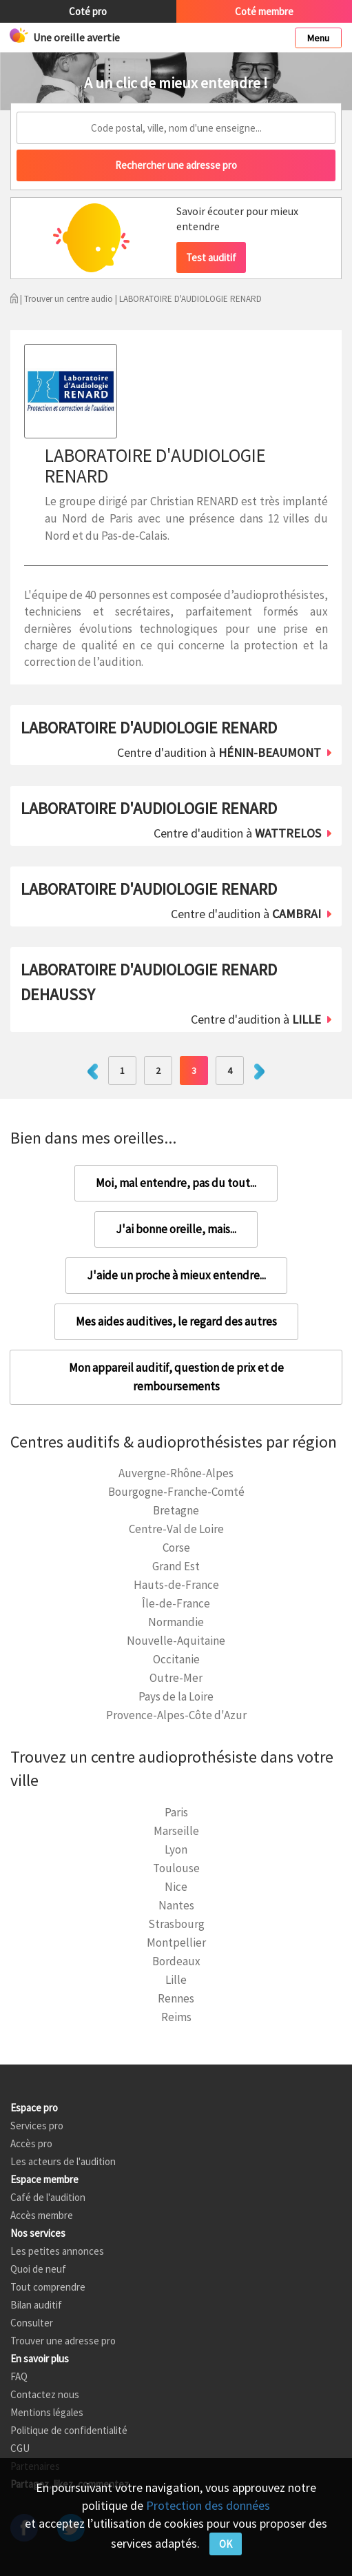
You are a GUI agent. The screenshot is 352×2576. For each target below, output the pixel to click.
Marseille (176, 1830)
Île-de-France (176, 1603)
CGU (20, 2448)
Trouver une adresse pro (63, 2340)
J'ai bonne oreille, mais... (176, 1229)
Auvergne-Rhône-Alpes (176, 1473)
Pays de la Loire (176, 1696)
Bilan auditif (36, 2304)
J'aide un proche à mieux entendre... (176, 1275)
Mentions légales (46, 2412)
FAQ (19, 2376)
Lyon (176, 1849)
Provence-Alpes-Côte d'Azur (176, 1715)
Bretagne (176, 1510)
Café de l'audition (47, 2197)
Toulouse (176, 1868)
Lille (176, 1979)
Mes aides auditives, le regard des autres (176, 1321)
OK (225, 2543)
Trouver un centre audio (68, 299)
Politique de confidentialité (68, 2430)
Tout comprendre (47, 2286)
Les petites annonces (57, 2251)
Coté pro (88, 11)
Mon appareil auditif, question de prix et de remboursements (176, 1377)
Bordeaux (176, 1961)
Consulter (31, 2322)
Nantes (176, 1905)
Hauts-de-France (176, 1584)
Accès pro (31, 2143)
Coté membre (264, 11)
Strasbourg (176, 1923)
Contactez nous (44, 2394)
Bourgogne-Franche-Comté (176, 1491)
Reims (176, 2017)
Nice (176, 1886)
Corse (176, 1547)
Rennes (176, 1998)
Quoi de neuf (38, 2268)
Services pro (36, 2125)
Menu (318, 38)
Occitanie (176, 1659)
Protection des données (208, 2505)
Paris (176, 1812)
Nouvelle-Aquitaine (176, 1640)
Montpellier (176, 1942)
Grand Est (176, 1566)
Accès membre (41, 2215)
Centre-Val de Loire (176, 1529)
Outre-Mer (176, 1677)
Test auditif (211, 257)
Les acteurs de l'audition (63, 2161)
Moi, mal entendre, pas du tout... (176, 1182)
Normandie (176, 1622)
